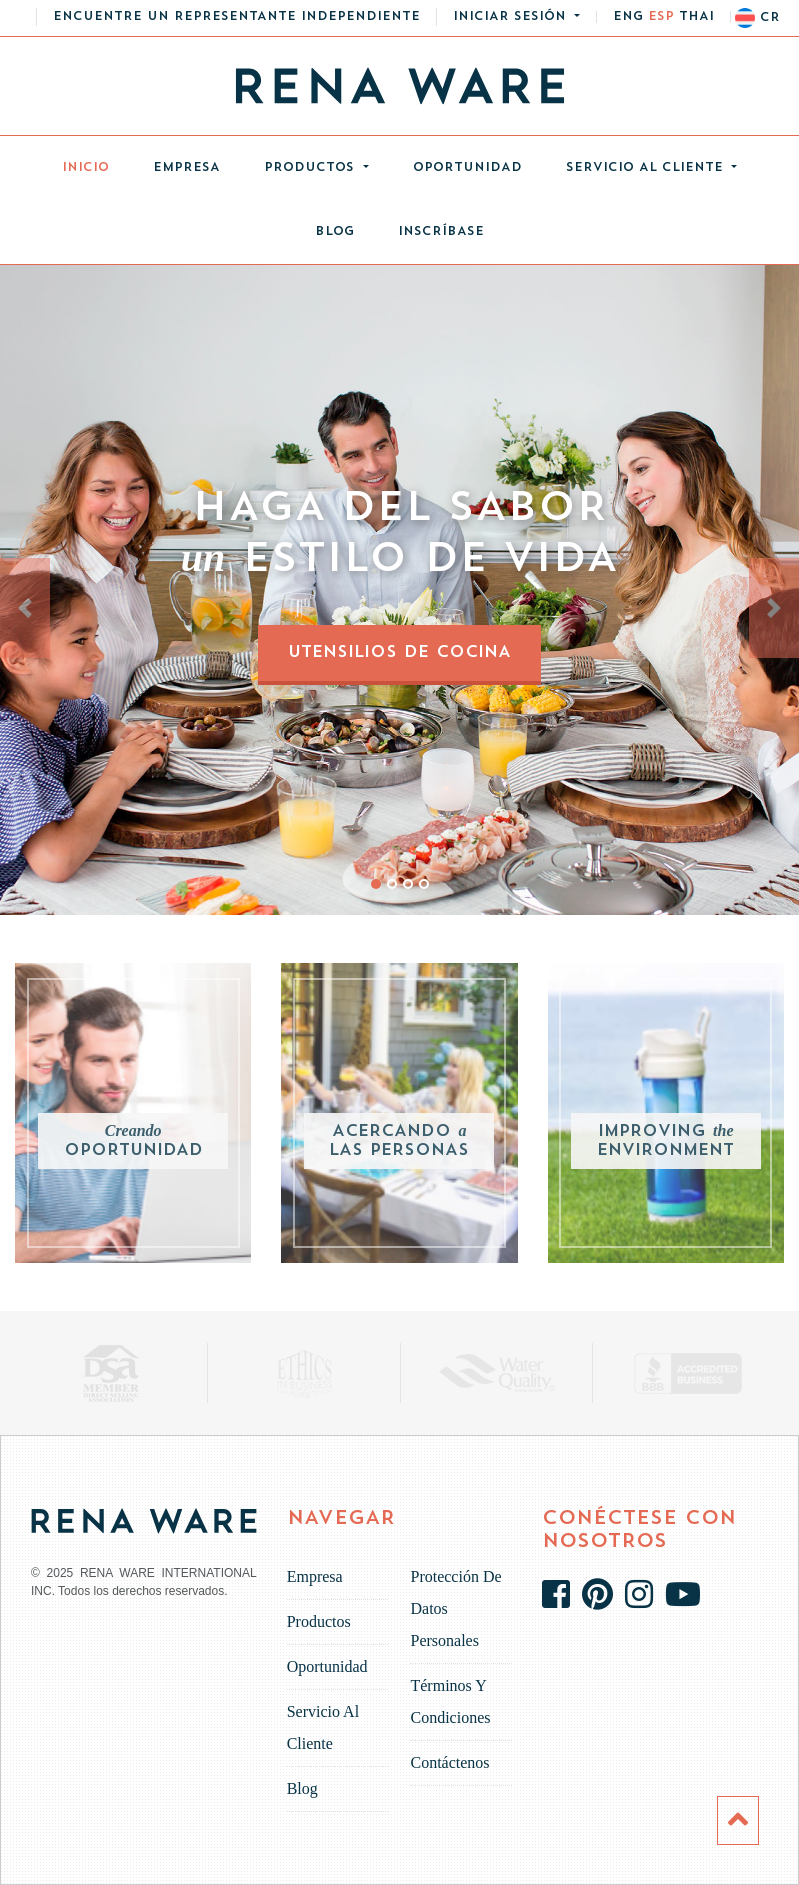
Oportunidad (467, 168)
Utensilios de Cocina (399, 653)
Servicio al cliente (647, 168)
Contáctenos (449, 1762)
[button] (516, 17)
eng (628, 17)
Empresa (186, 168)
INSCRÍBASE (441, 232)
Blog (334, 232)
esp (661, 17)
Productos (311, 168)
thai (696, 17)
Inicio (96, 162)
